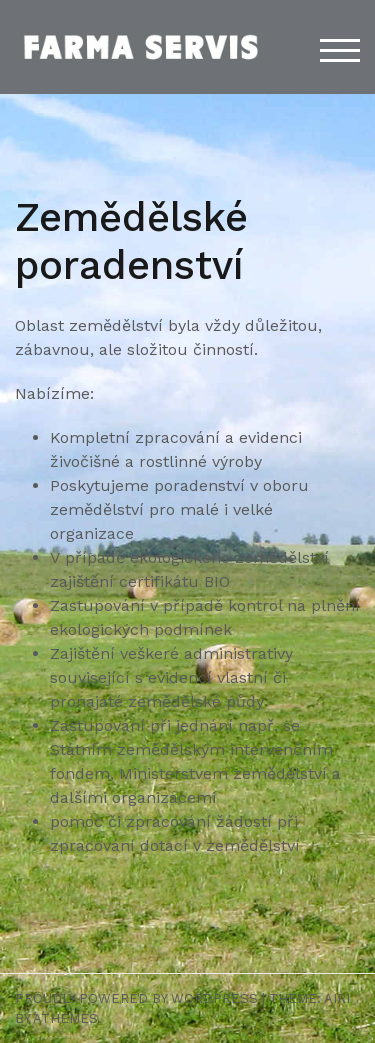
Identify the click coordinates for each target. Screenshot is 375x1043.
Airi (337, 998)
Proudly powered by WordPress (136, 998)
